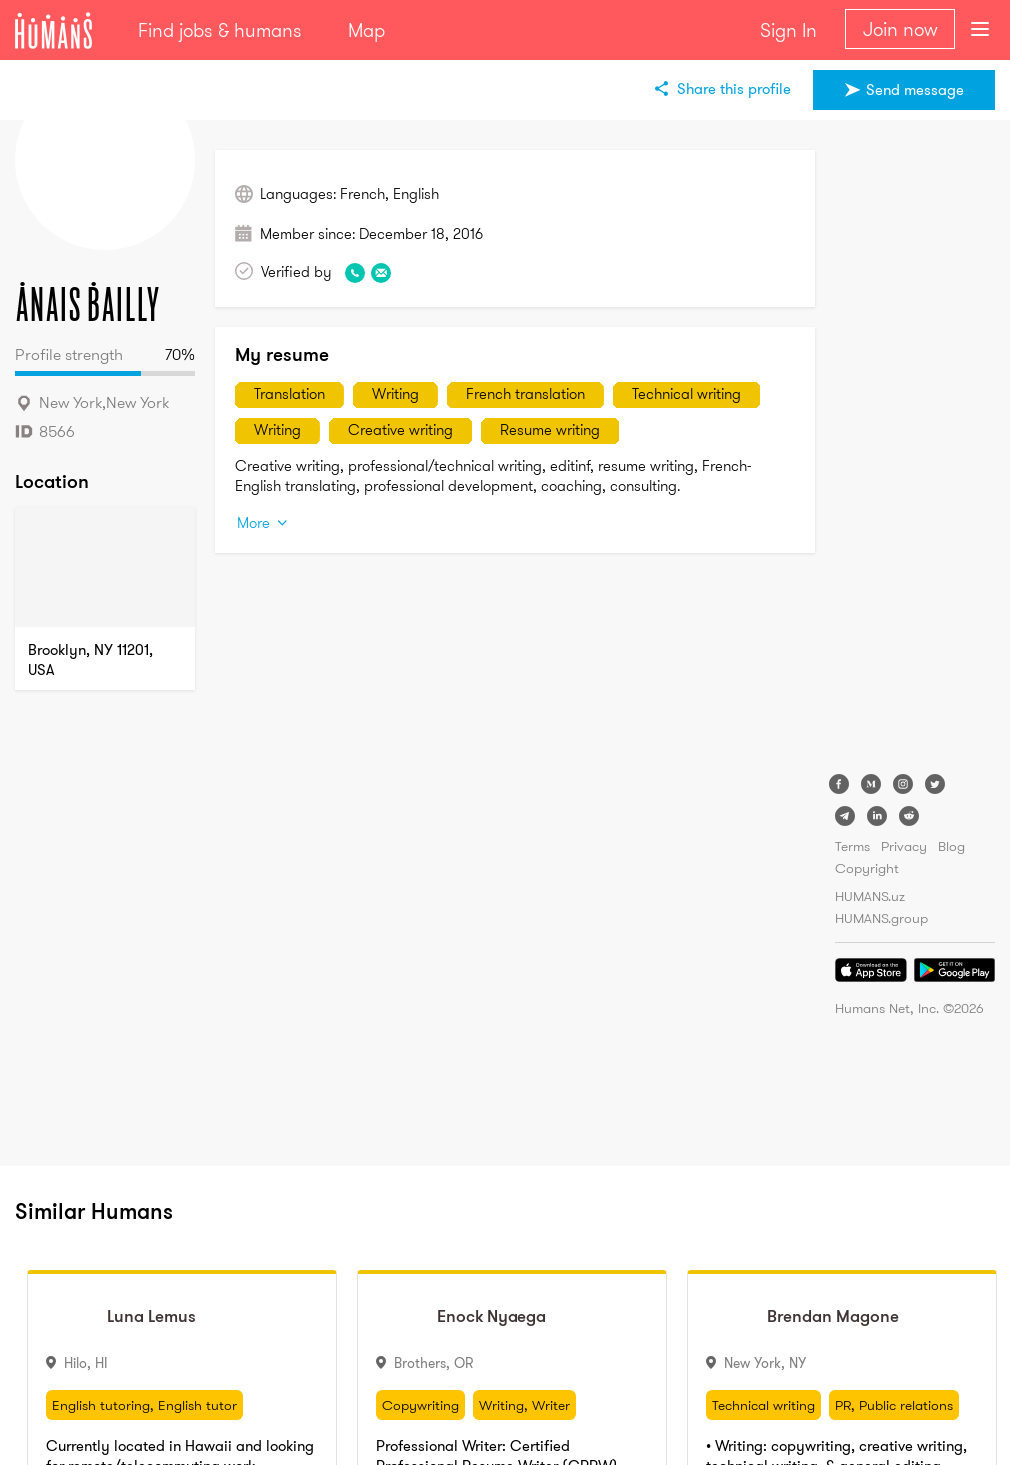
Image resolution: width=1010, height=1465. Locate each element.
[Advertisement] (915, 450)
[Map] (105, 567)
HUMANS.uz (870, 896)
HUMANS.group (881, 918)
